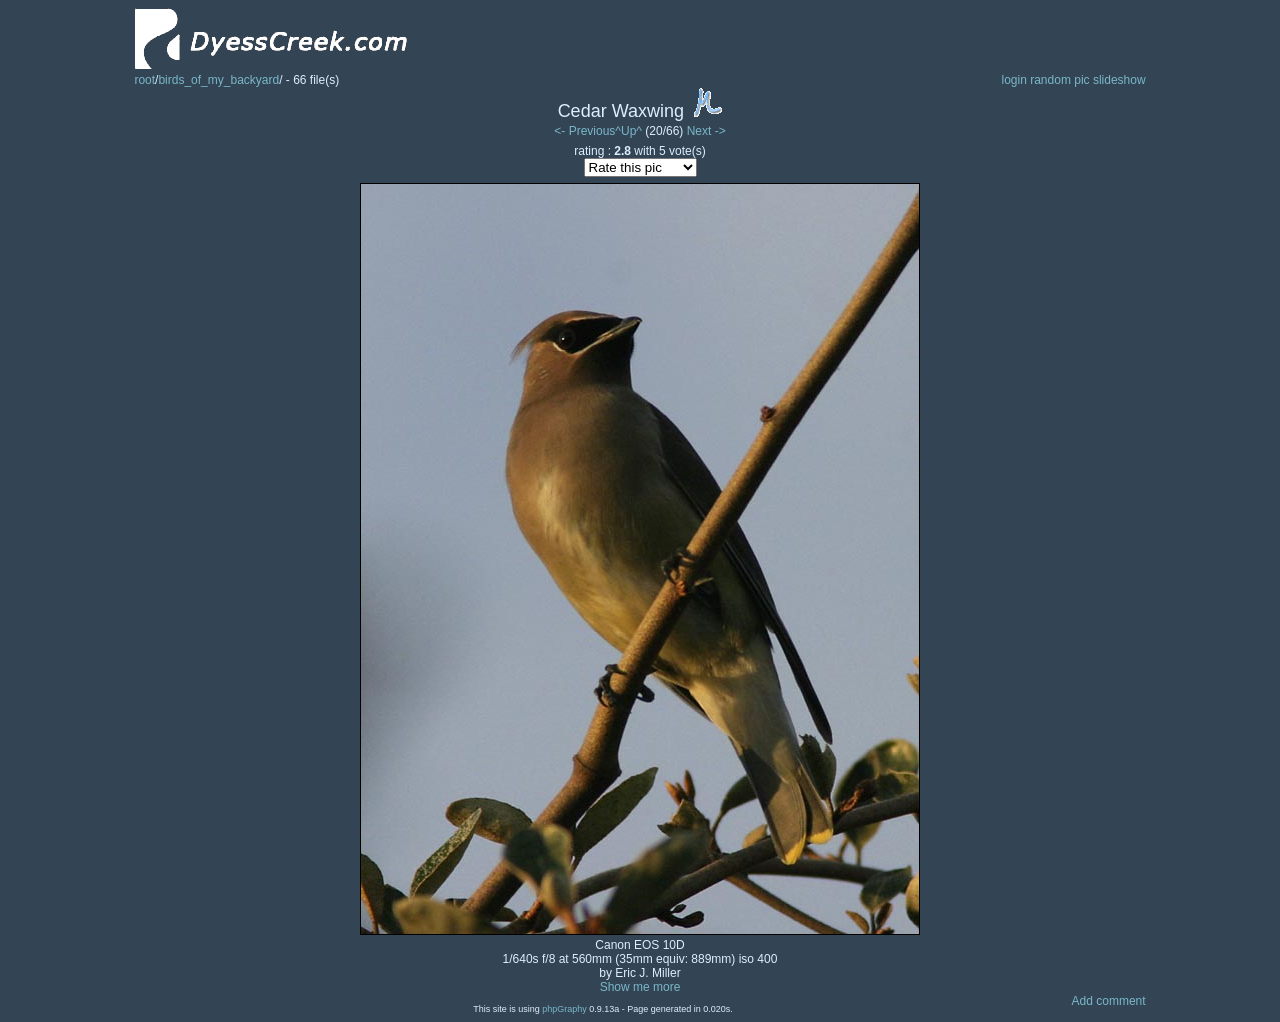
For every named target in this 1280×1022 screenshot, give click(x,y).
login (1013, 80)
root (144, 80)
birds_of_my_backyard (218, 80)
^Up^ (628, 131)
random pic (1059, 80)
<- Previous (584, 131)
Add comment (1109, 1001)
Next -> (706, 131)
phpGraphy (564, 1009)
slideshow (1119, 80)
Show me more (640, 987)
